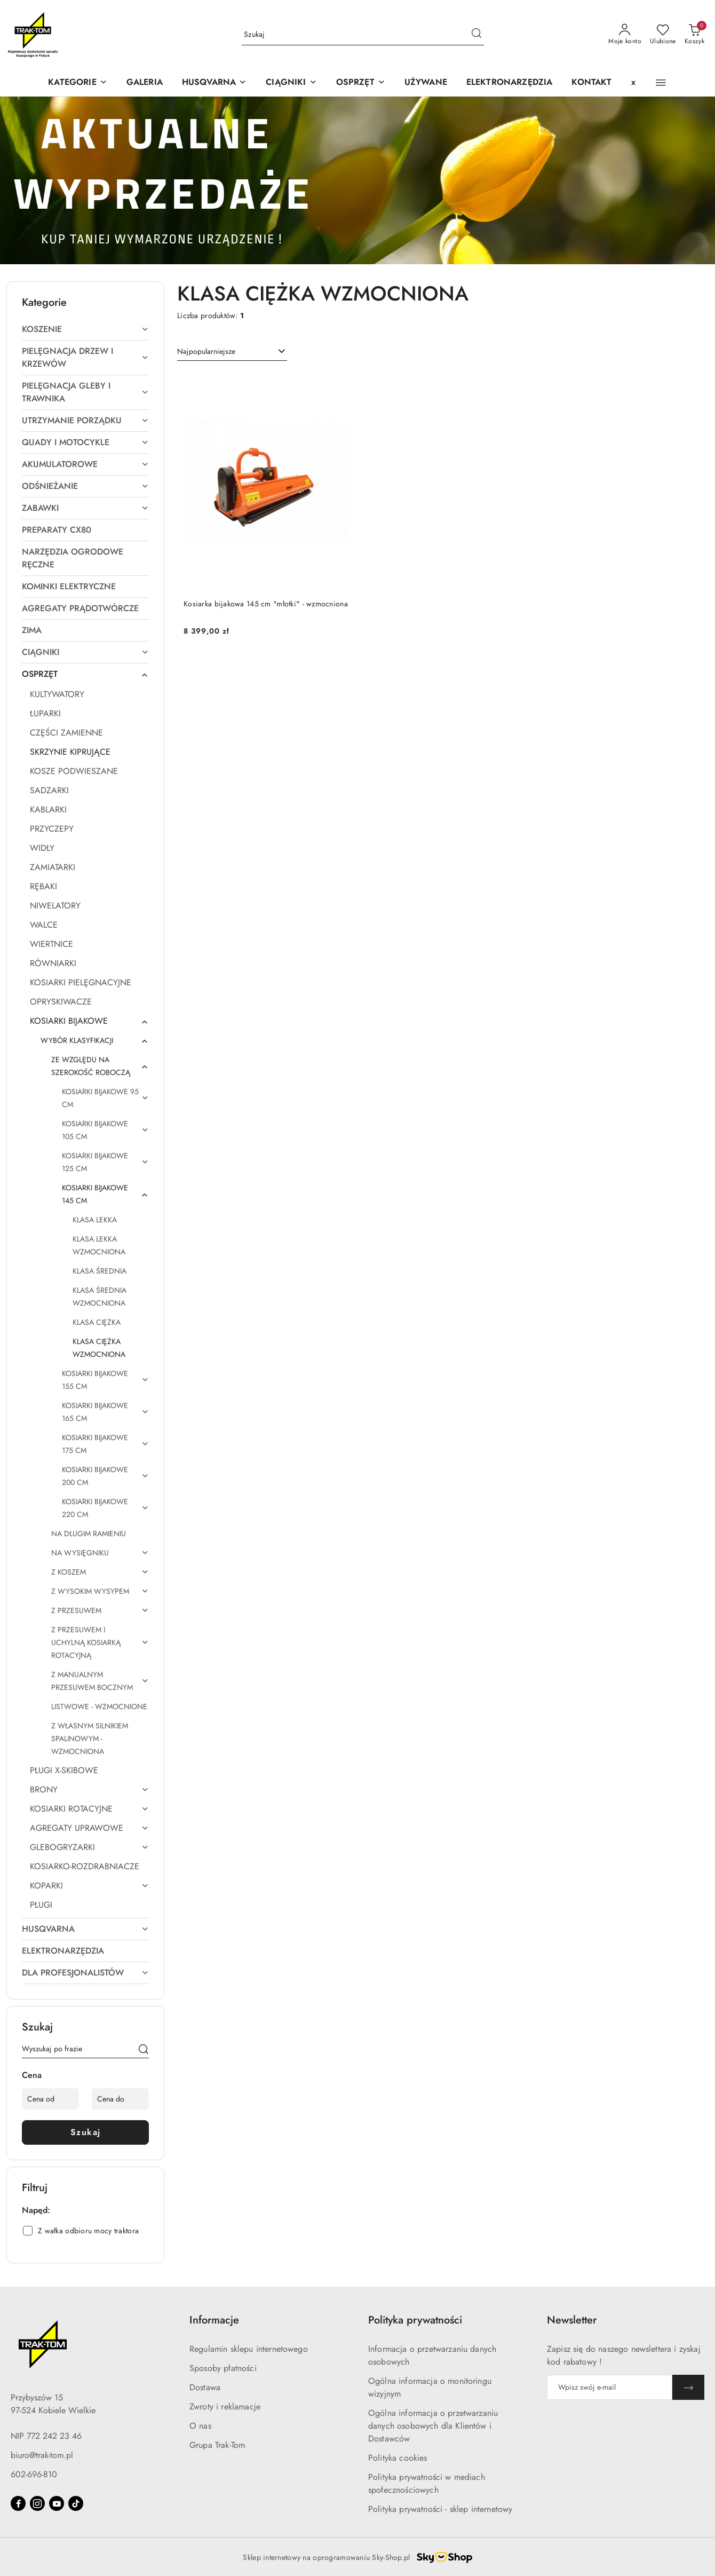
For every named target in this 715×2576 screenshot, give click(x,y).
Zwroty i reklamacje (224, 2406)
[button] (214, 83)
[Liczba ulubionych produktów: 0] (663, 34)
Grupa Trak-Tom (217, 2445)
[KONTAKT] (591, 83)
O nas (200, 2426)
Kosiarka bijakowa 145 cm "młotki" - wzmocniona (266, 603)
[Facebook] (18, 2503)
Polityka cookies (397, 2458)
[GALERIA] (144, 83)
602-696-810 (34, 2474)
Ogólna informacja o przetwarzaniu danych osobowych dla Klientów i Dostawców (433, 2426)
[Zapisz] (688, 2387)
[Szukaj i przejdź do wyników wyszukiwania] (476, 35)
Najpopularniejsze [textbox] (206, 351)
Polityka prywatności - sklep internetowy (440, 2509)
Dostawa (204, 2387)
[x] (633, 83)
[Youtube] (56, 2503)
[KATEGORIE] (77, 83)
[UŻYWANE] (425, 83)
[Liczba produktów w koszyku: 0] (694, 34)
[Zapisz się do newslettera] (609, 2387)
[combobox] (232, 352)
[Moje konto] (625, 34)
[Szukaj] (143, 2051)
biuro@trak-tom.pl (42, 2455)
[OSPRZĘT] (361, 83)
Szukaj (85, 2132)
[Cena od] (50, 2098)
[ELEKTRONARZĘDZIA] (509, 83)
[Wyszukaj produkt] (363, 34)
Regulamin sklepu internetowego (248, 2349)
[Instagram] (37, 2503)
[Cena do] (120, 2098)
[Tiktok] (75, 2503)
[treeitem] (85, 329)
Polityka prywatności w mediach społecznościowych (426, 2483)
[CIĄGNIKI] (291, 83)
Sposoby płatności (223, 2368)
